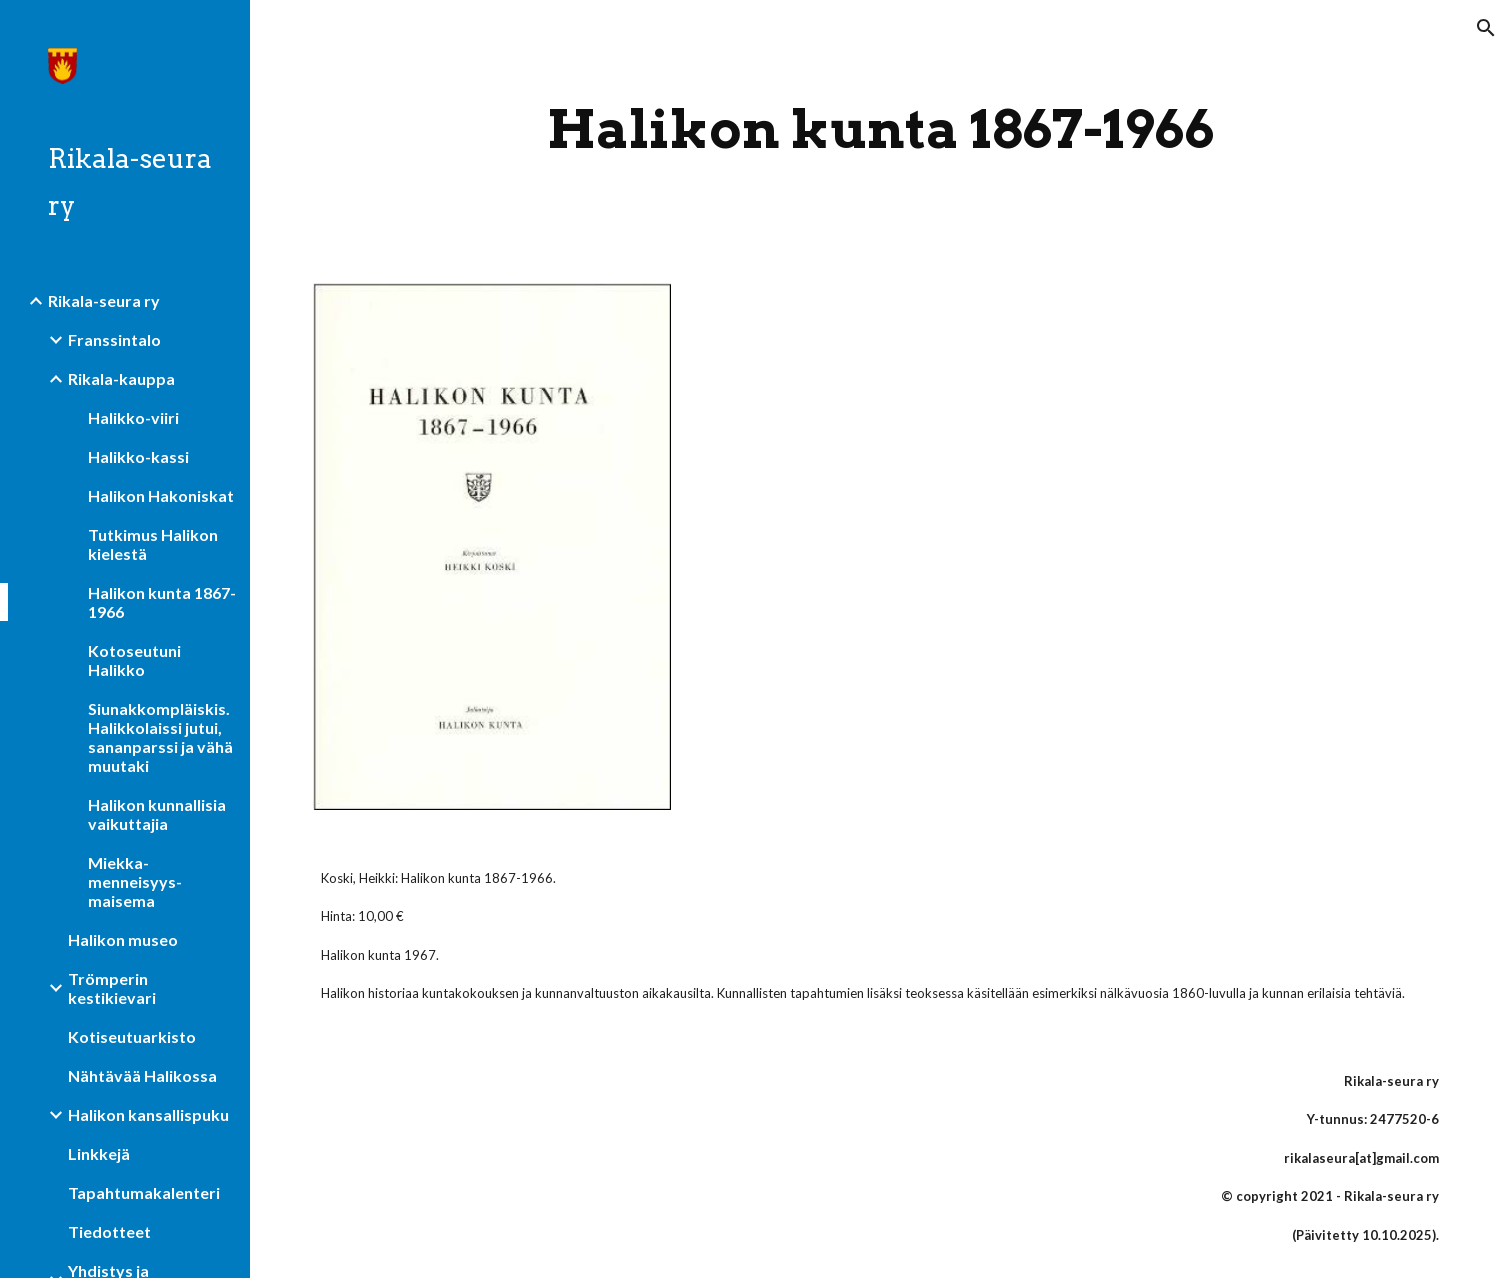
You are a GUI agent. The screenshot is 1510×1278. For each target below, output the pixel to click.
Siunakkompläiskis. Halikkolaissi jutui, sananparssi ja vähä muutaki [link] (160, 737)
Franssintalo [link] (114, 339)
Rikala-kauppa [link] (121, 378)
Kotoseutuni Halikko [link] (134, 660)
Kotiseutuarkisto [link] (132, 1036)
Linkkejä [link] (99, 1153)
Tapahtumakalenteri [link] (144, 1192)
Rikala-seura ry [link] (104, 300)
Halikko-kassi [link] (138, 456)
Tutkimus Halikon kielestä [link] (153, 544)
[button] (1486, 28)
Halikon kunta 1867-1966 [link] (162, 602)
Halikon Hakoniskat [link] (161, 495)
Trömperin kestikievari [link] (112, 988)
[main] (880, 129)
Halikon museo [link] (123, 939)
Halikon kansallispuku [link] (148, 1114)
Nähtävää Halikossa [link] (142, 1075)
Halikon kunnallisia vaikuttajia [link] (157, 814)
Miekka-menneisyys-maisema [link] (135, 881)
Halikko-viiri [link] (133, 417)
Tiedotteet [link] (109, 1231)
